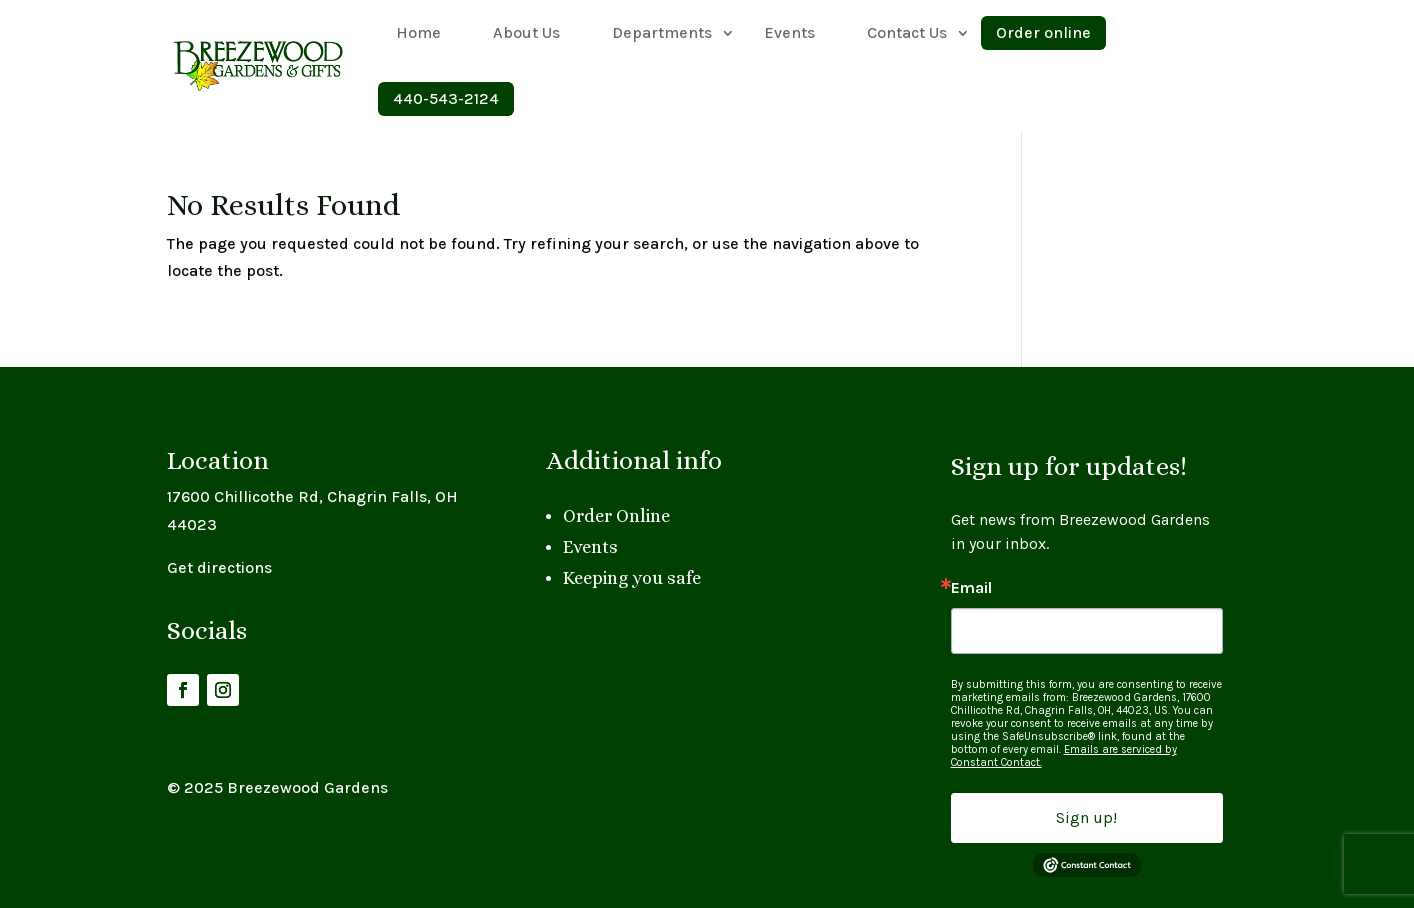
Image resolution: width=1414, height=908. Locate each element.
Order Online (616, 516)
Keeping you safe (632, 578)
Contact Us (907, 32)
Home (418, 32)
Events (789, 32)
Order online (1043, 32)
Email (971, 588)
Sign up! (1086, 817)
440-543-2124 (446, 98)
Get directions (219, 567)
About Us (526, 32)
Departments (662, 32)
